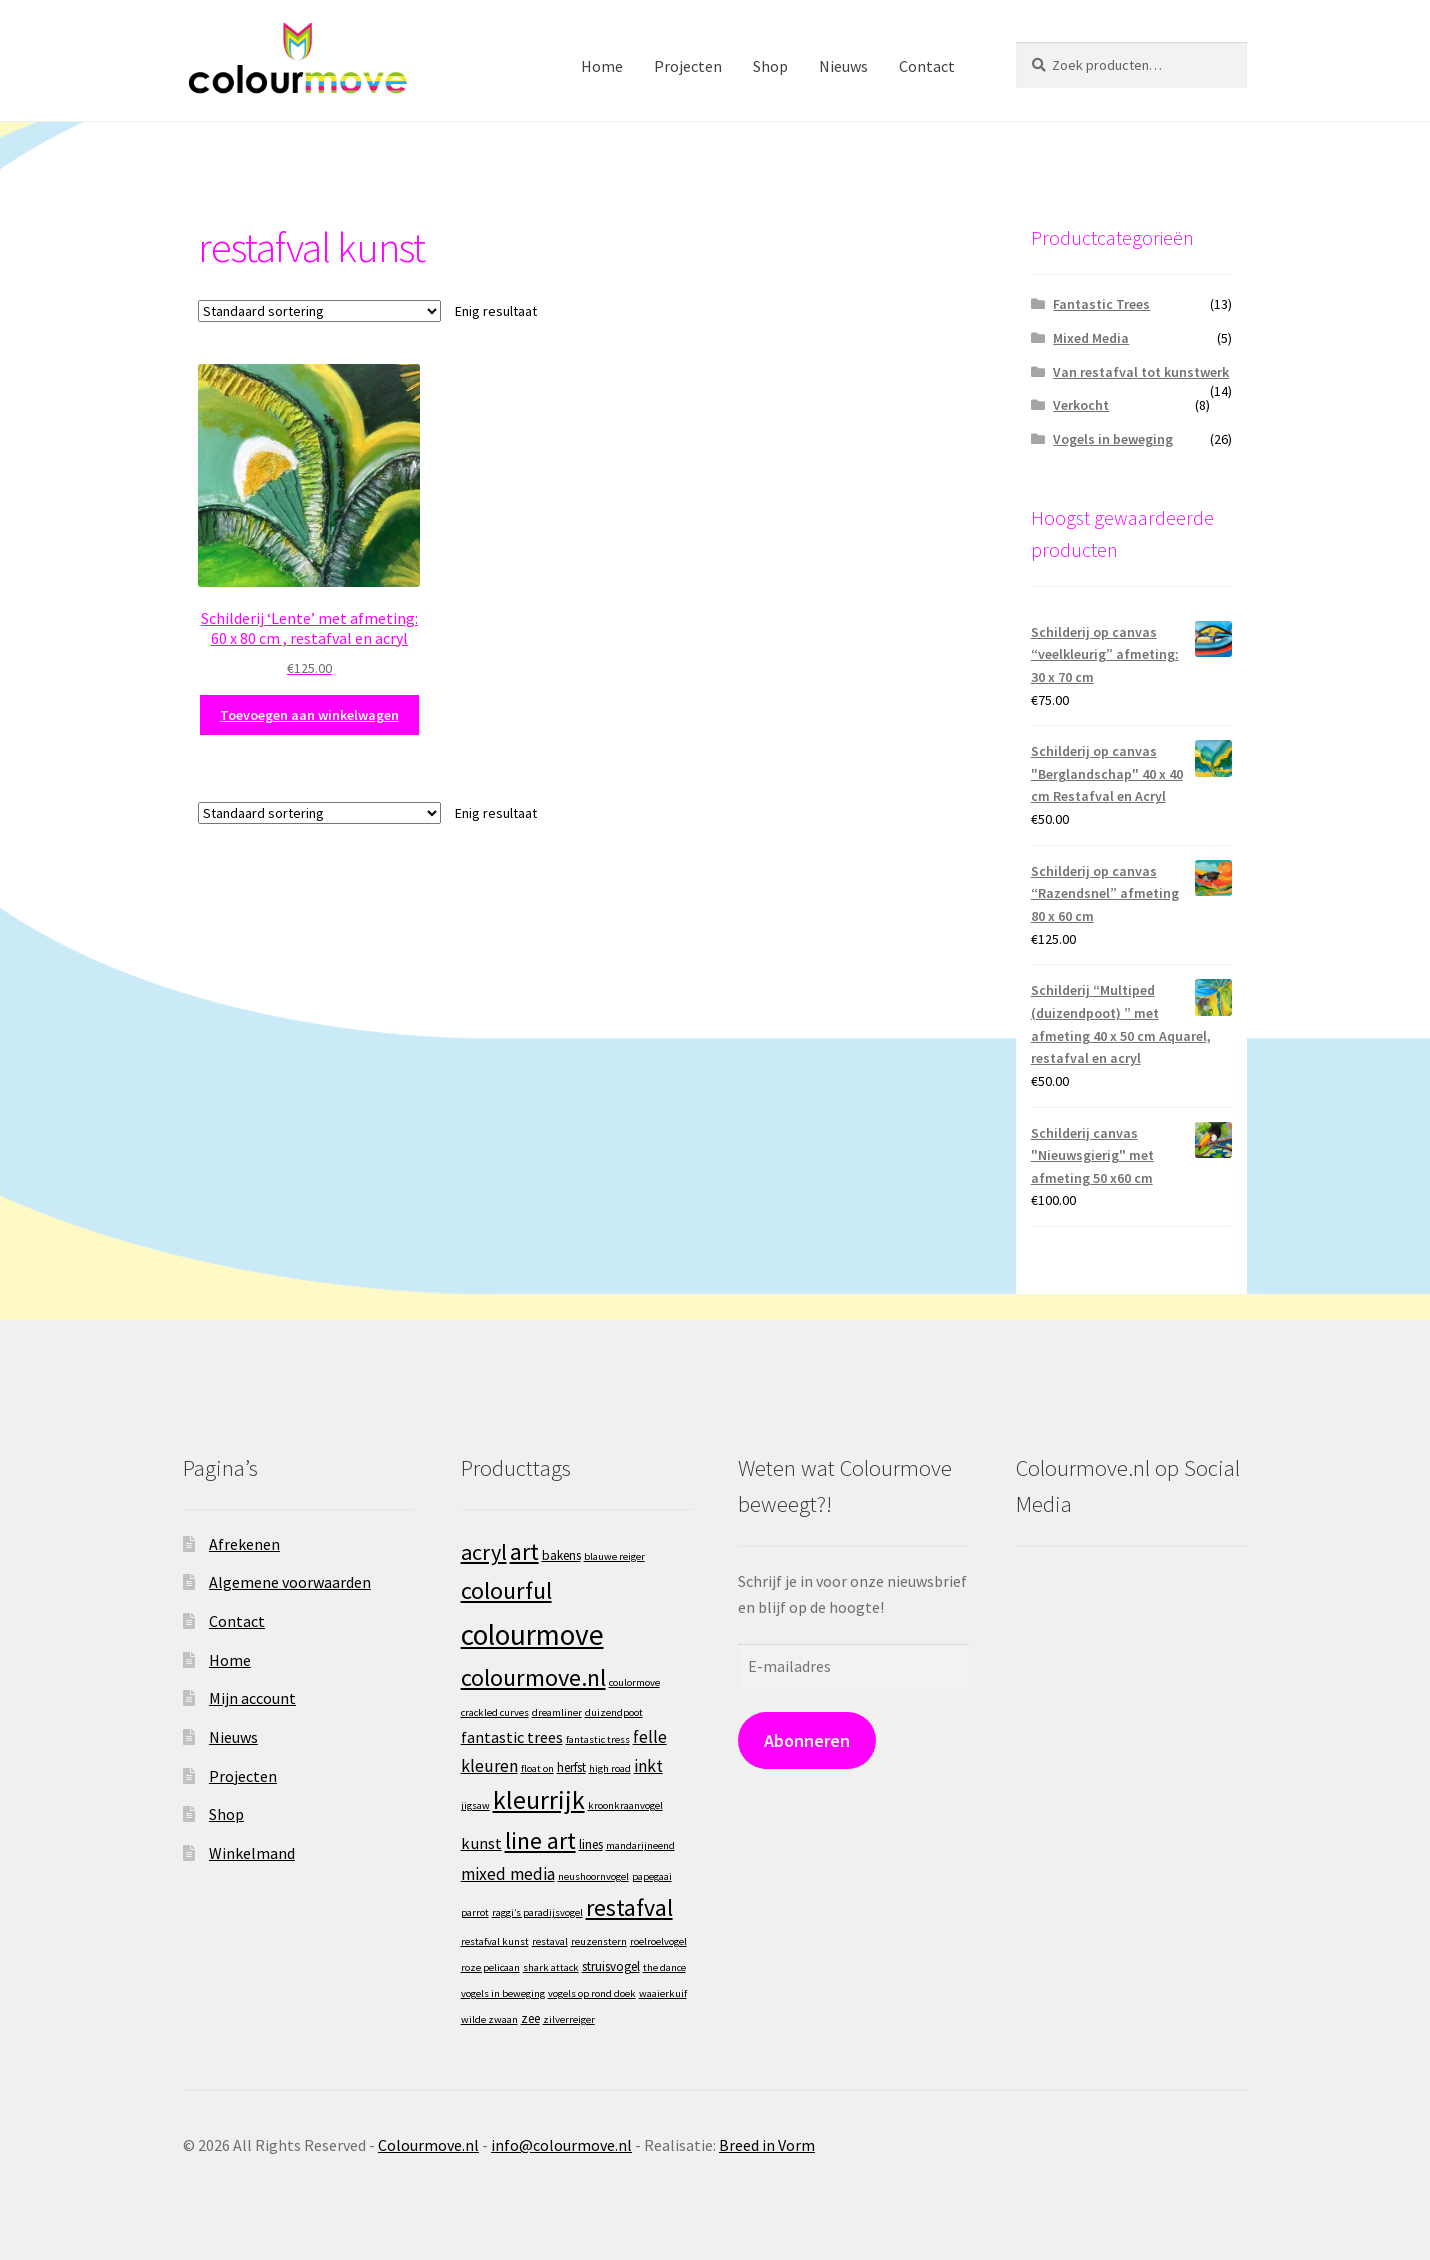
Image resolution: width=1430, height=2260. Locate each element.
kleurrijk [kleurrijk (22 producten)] (539, 1800)
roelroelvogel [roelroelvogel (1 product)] (658, 1941)
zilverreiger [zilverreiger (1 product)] (569, 2019)
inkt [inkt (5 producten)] (648, 1766)
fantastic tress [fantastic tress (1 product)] (598, 1739)
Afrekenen (244, 1544)
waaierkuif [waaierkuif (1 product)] (663, 1993)
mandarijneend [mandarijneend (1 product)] (640, 1845)
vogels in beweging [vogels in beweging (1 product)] (503, 1993)
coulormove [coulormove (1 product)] (634, 1682)
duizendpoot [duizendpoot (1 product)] (614, 1712)
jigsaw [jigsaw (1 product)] (475, 1805)
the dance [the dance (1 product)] (664, 1967)
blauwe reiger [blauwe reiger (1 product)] (614, 1556)
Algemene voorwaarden (290, 1582)
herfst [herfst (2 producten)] (571, 1767)
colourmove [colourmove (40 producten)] (532, 1634)
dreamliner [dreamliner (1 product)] (557, 1712)
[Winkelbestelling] (319, 311)
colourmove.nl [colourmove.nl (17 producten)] (533, 1677)
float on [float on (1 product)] (537, 1768)
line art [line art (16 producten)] (540, 1840)
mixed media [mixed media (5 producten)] (508, 1874)
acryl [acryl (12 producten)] (484, 1552)
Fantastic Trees (1101, 304)
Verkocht (1081, 405)
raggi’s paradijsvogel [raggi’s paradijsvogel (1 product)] (537, 1912)
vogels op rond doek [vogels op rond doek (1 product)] (592, 1993)
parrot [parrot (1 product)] (475, 1912)
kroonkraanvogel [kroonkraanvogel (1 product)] (625, 1805)
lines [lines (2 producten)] (591, 1844)
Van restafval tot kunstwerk (1141, 372)
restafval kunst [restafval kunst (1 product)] (495, 1941)
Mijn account (252, 1698)
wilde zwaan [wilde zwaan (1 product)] (489, 2019)
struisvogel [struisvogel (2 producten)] (611, 1966)
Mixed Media (1091, 338)
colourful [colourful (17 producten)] (506, 1590)
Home (602, 66)
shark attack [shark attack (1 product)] (551, 1967)
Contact (927, 66)
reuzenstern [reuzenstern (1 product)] (599, 1941)
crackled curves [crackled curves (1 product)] (495, 1712)
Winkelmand (252, 1853)
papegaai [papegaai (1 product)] (652, 1876)
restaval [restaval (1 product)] (550, 1941)
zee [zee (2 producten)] (530, 2018)
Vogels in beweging (1113, 439)
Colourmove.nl (428, 2145)
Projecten (688, 66)
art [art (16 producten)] (524, 1551)
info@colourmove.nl (561, 2145)
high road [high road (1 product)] (610, 1768)
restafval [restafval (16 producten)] (629, 1907)
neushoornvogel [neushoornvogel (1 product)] (593, 1876)
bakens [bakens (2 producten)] (561, 1555)
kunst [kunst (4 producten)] (481, 1843)
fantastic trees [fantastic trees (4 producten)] (512, 1737)
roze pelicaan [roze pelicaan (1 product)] (490, 1967)
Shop (770, 66)
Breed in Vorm (767, 2145)
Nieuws (843, 66)
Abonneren (807, 1740)
